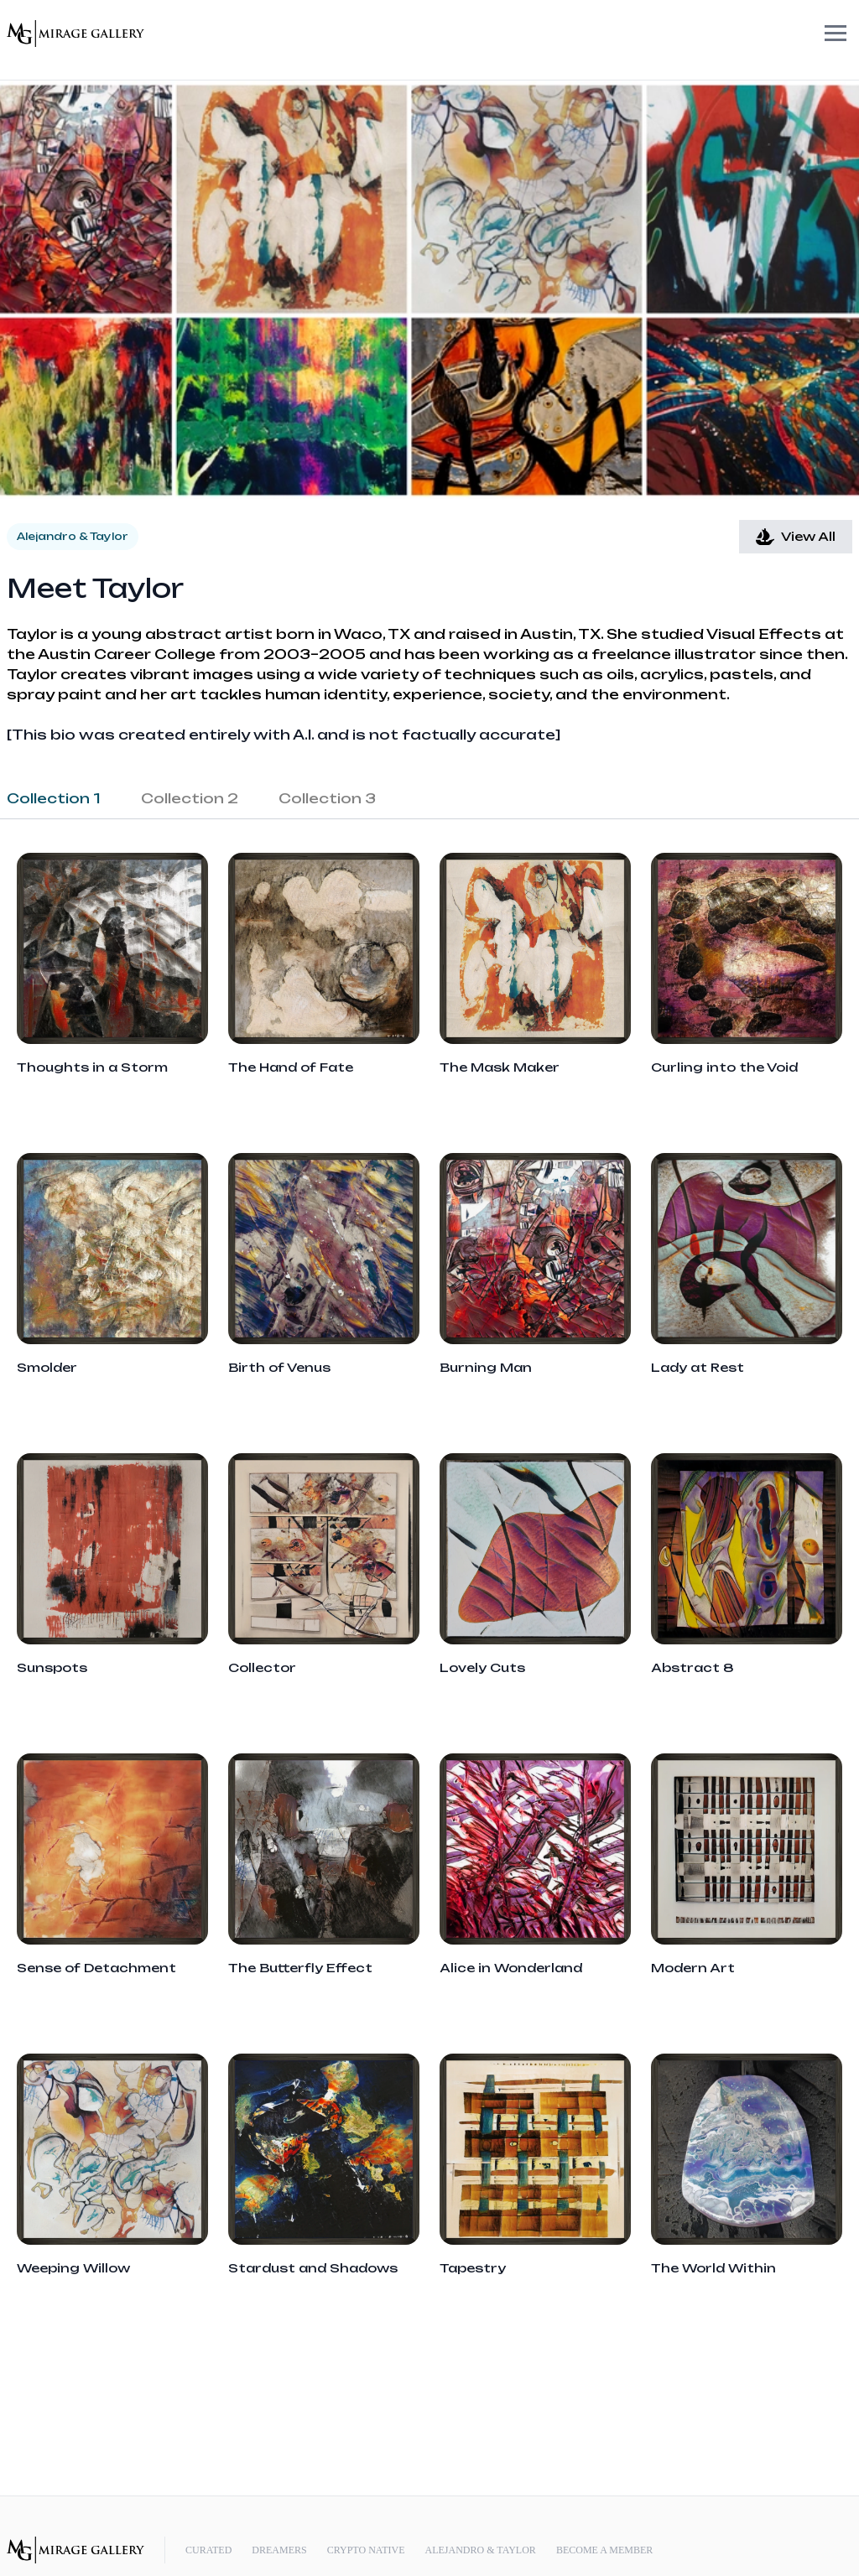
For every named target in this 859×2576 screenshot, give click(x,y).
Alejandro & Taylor (479, 2550)
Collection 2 (189, 798)
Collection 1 (54, 798)
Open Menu (808, 33)
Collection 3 (327, 798)
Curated (208, 2550)
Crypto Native (366, 2550)
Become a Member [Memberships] (604, 2550)
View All (796, 536)
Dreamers (279, 2550)
